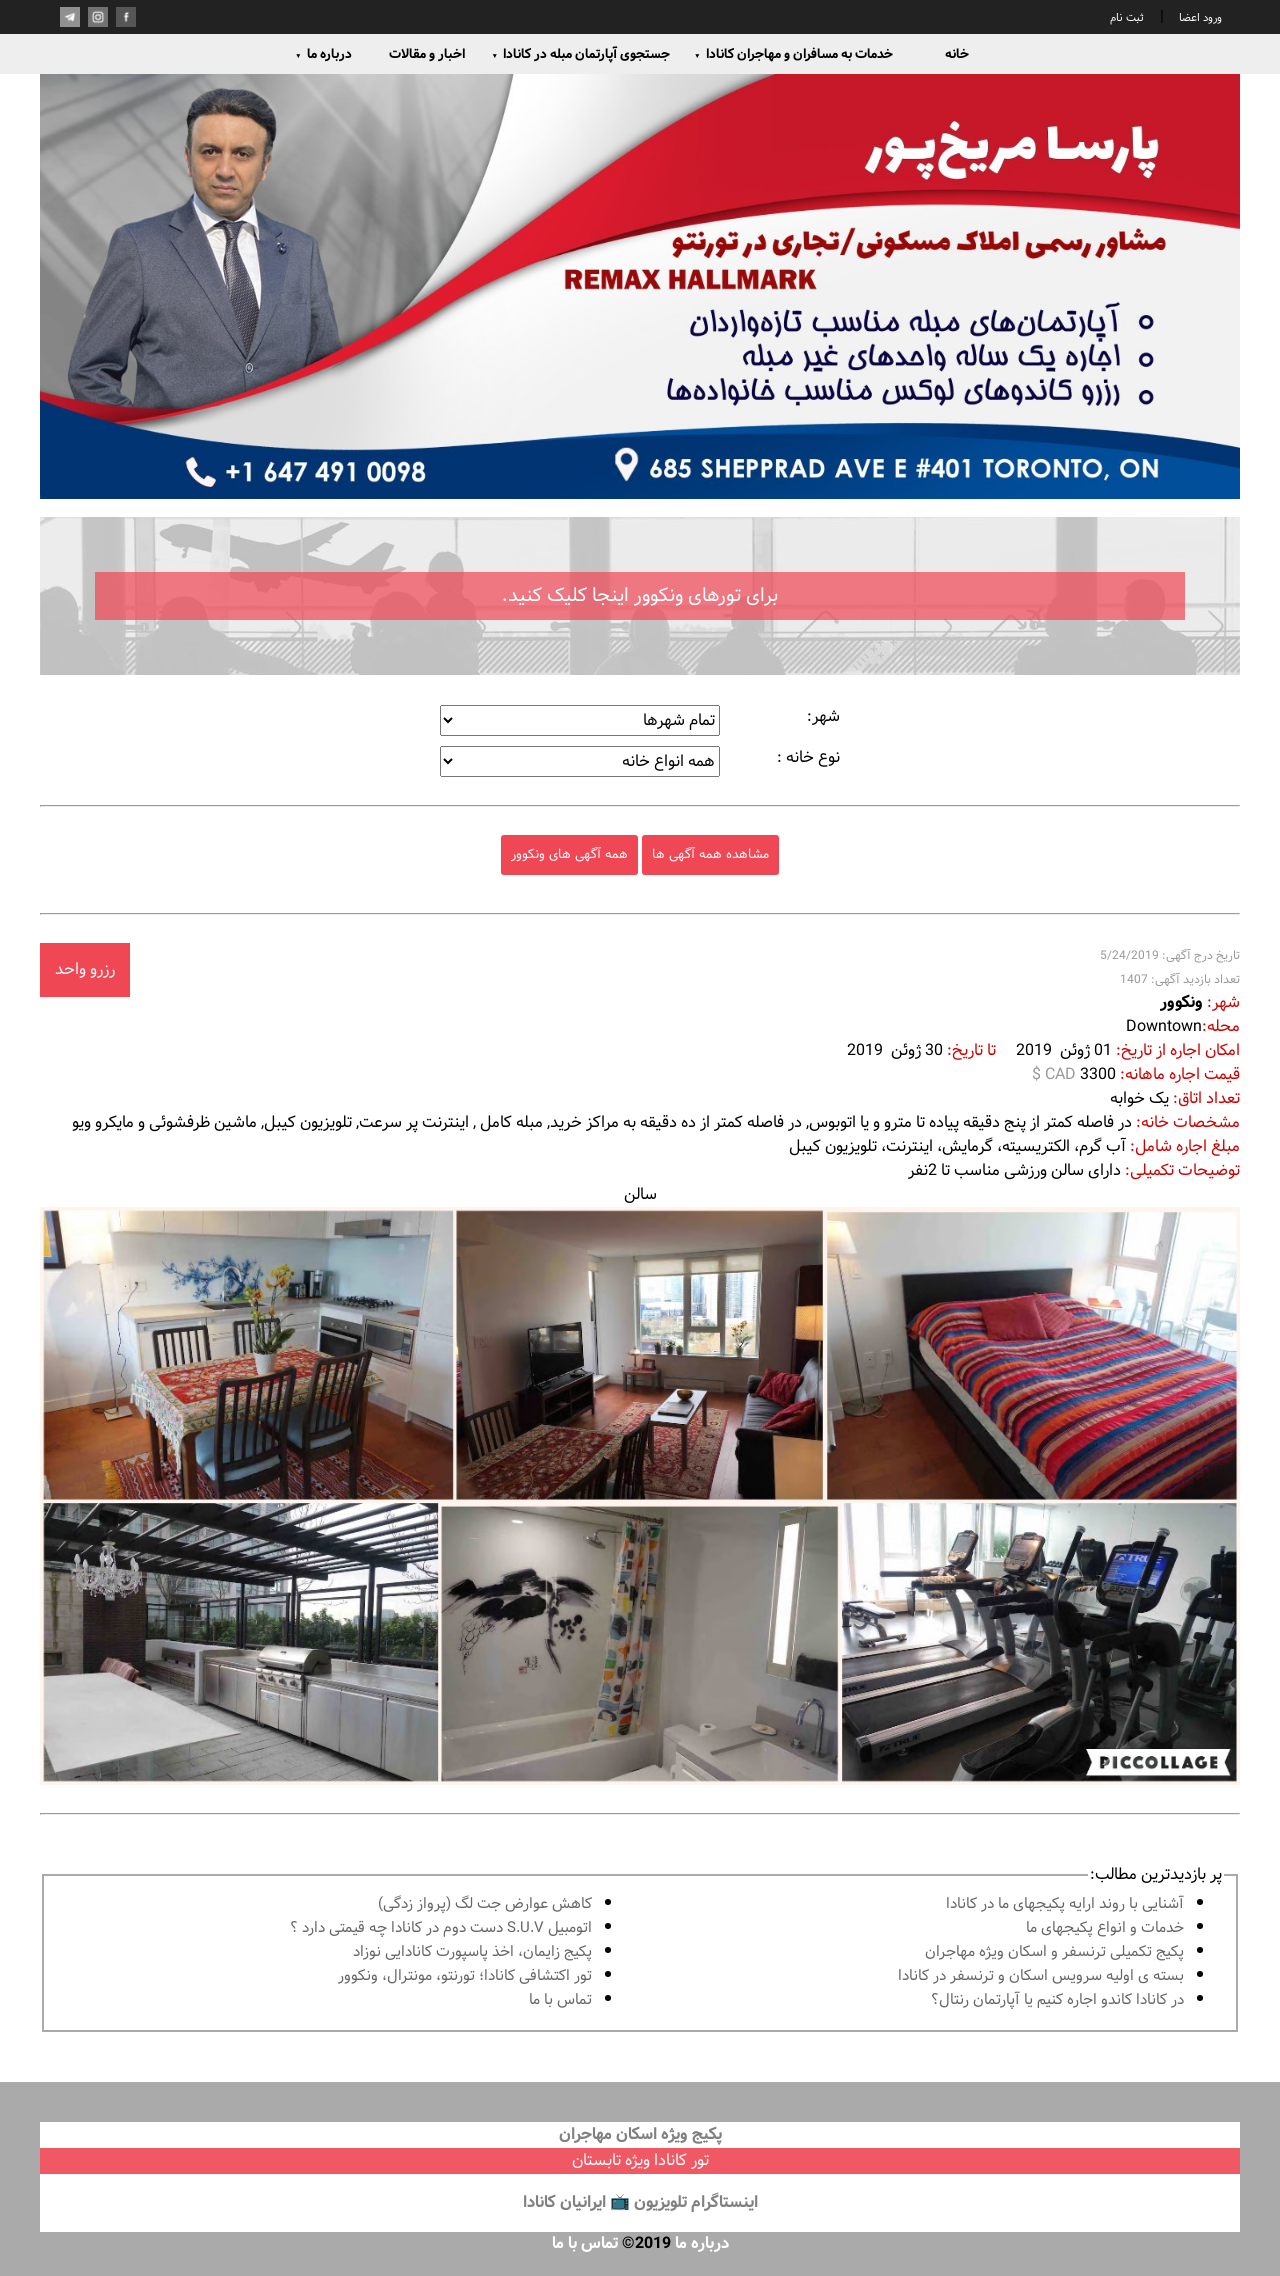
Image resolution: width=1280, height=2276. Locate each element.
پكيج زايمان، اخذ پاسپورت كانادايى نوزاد (472, 1952)
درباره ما (323, 54)
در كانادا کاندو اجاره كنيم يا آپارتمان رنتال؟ (1057, 2000)
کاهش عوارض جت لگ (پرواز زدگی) (485, 1904)
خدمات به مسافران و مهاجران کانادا (793, 54)
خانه (957, 54)
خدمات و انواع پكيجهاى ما (1105, 1928)
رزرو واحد (85, 969)
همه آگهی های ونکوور (569, 854)
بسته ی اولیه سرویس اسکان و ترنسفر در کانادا (1041, 1976)
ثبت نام (1127, 18)
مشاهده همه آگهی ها (710, 854)
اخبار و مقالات (427, 54)
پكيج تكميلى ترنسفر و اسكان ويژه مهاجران (1054, 1952)
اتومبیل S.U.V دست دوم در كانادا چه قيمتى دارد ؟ (441, 1928)
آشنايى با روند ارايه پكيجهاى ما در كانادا (1065, 1904)
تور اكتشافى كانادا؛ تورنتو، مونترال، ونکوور (465, 1976)
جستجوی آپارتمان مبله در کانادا (580, 54)
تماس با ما (560, 2000)
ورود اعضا (1199, 18)
